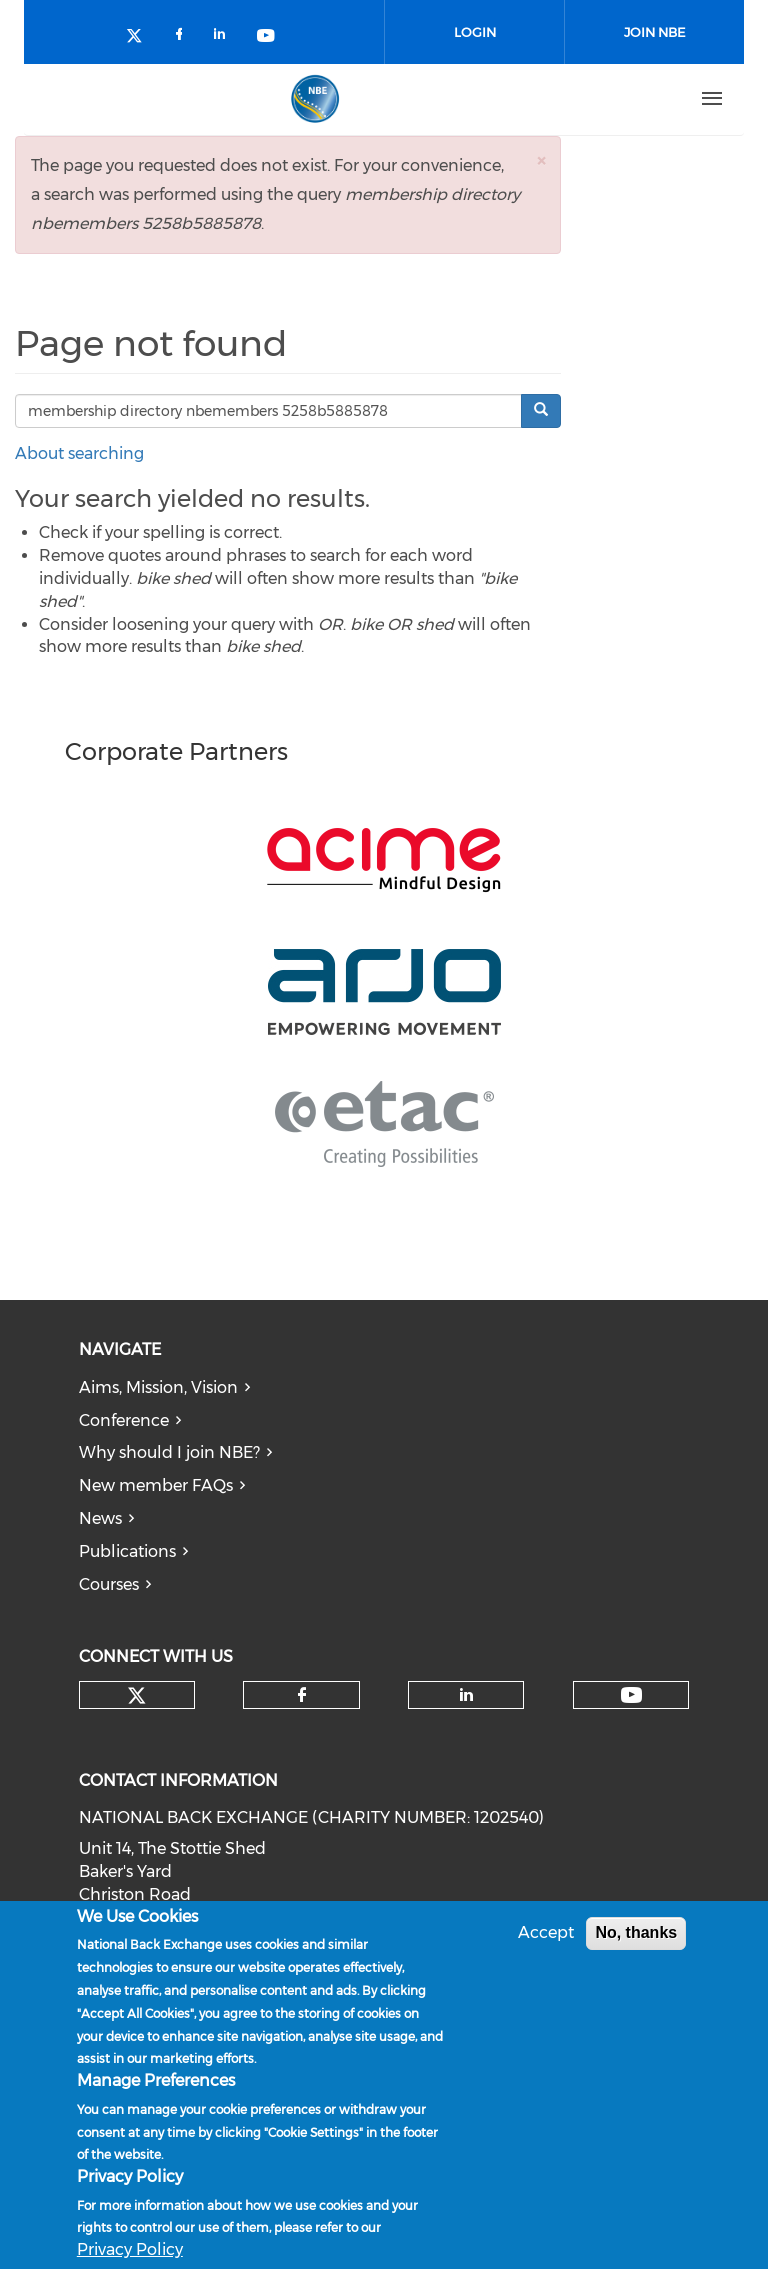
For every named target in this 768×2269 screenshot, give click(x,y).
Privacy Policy (130, 2249)
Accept (546, 1932)
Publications (127, 1551)
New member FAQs (156, 1485)
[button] (541, 160)
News (100, 1518)
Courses (109, 1584)
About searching (79, 453)
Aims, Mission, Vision (158, 1387)
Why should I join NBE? (169, 1452)
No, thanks (636, 1932)
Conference (124, 1420)
